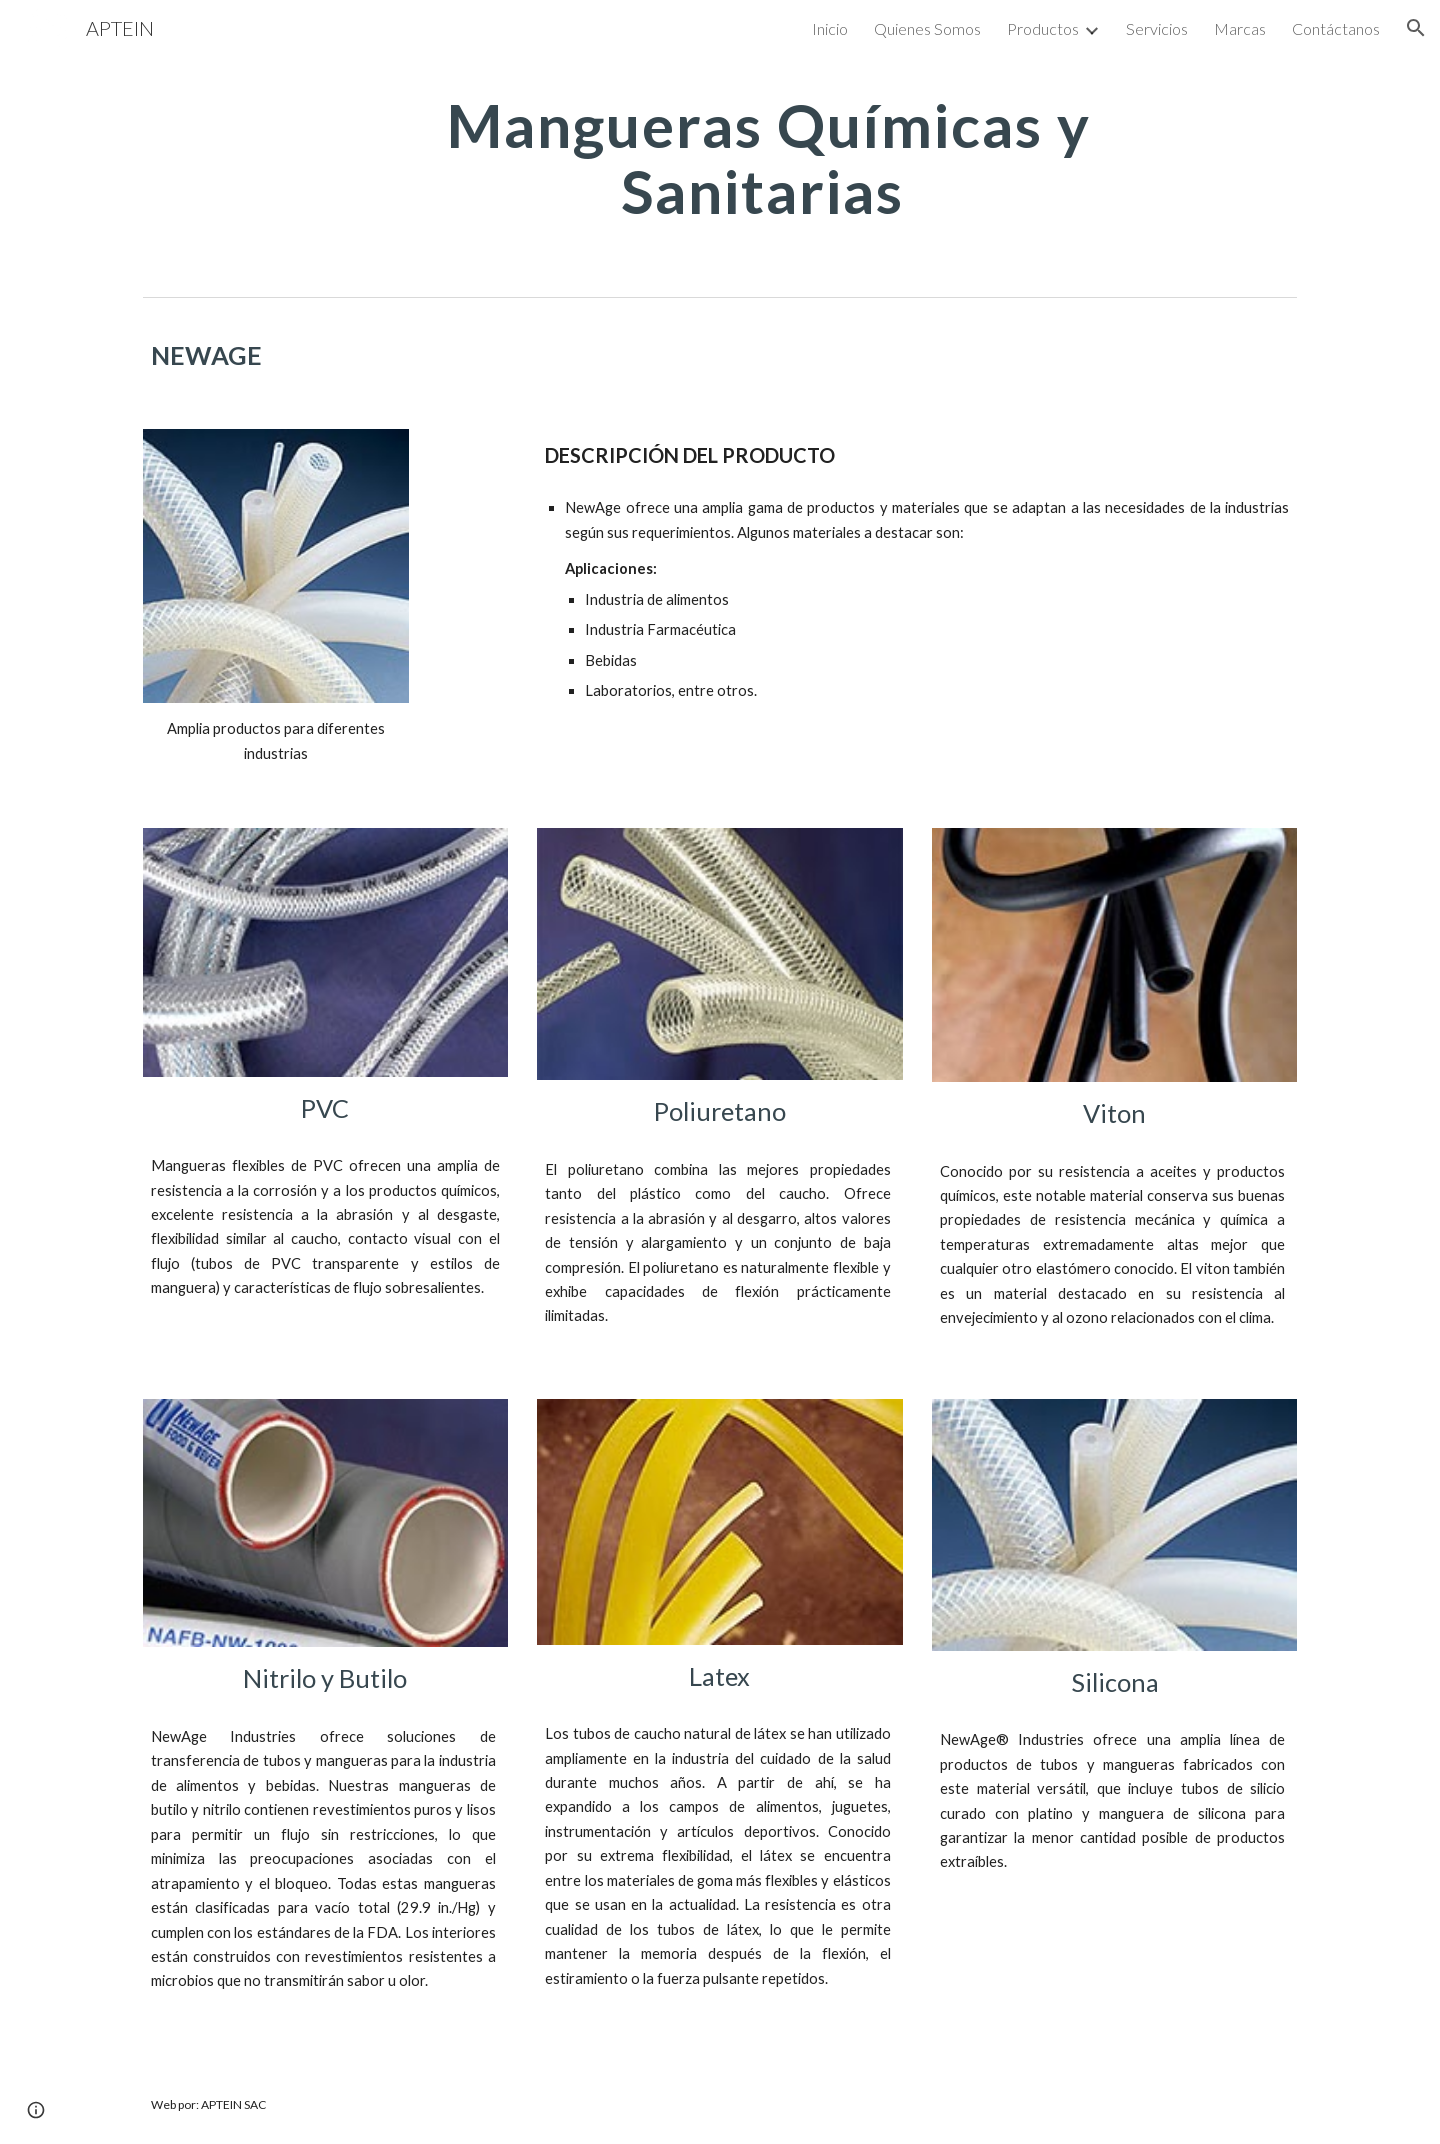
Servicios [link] (1157, 28)
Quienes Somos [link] (927, 28)
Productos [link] (1043, 28)
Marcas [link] (1240, 28)
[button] (1416, 28)
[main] (769, 158)
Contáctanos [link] (1336, 28)
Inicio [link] (830, 28)
